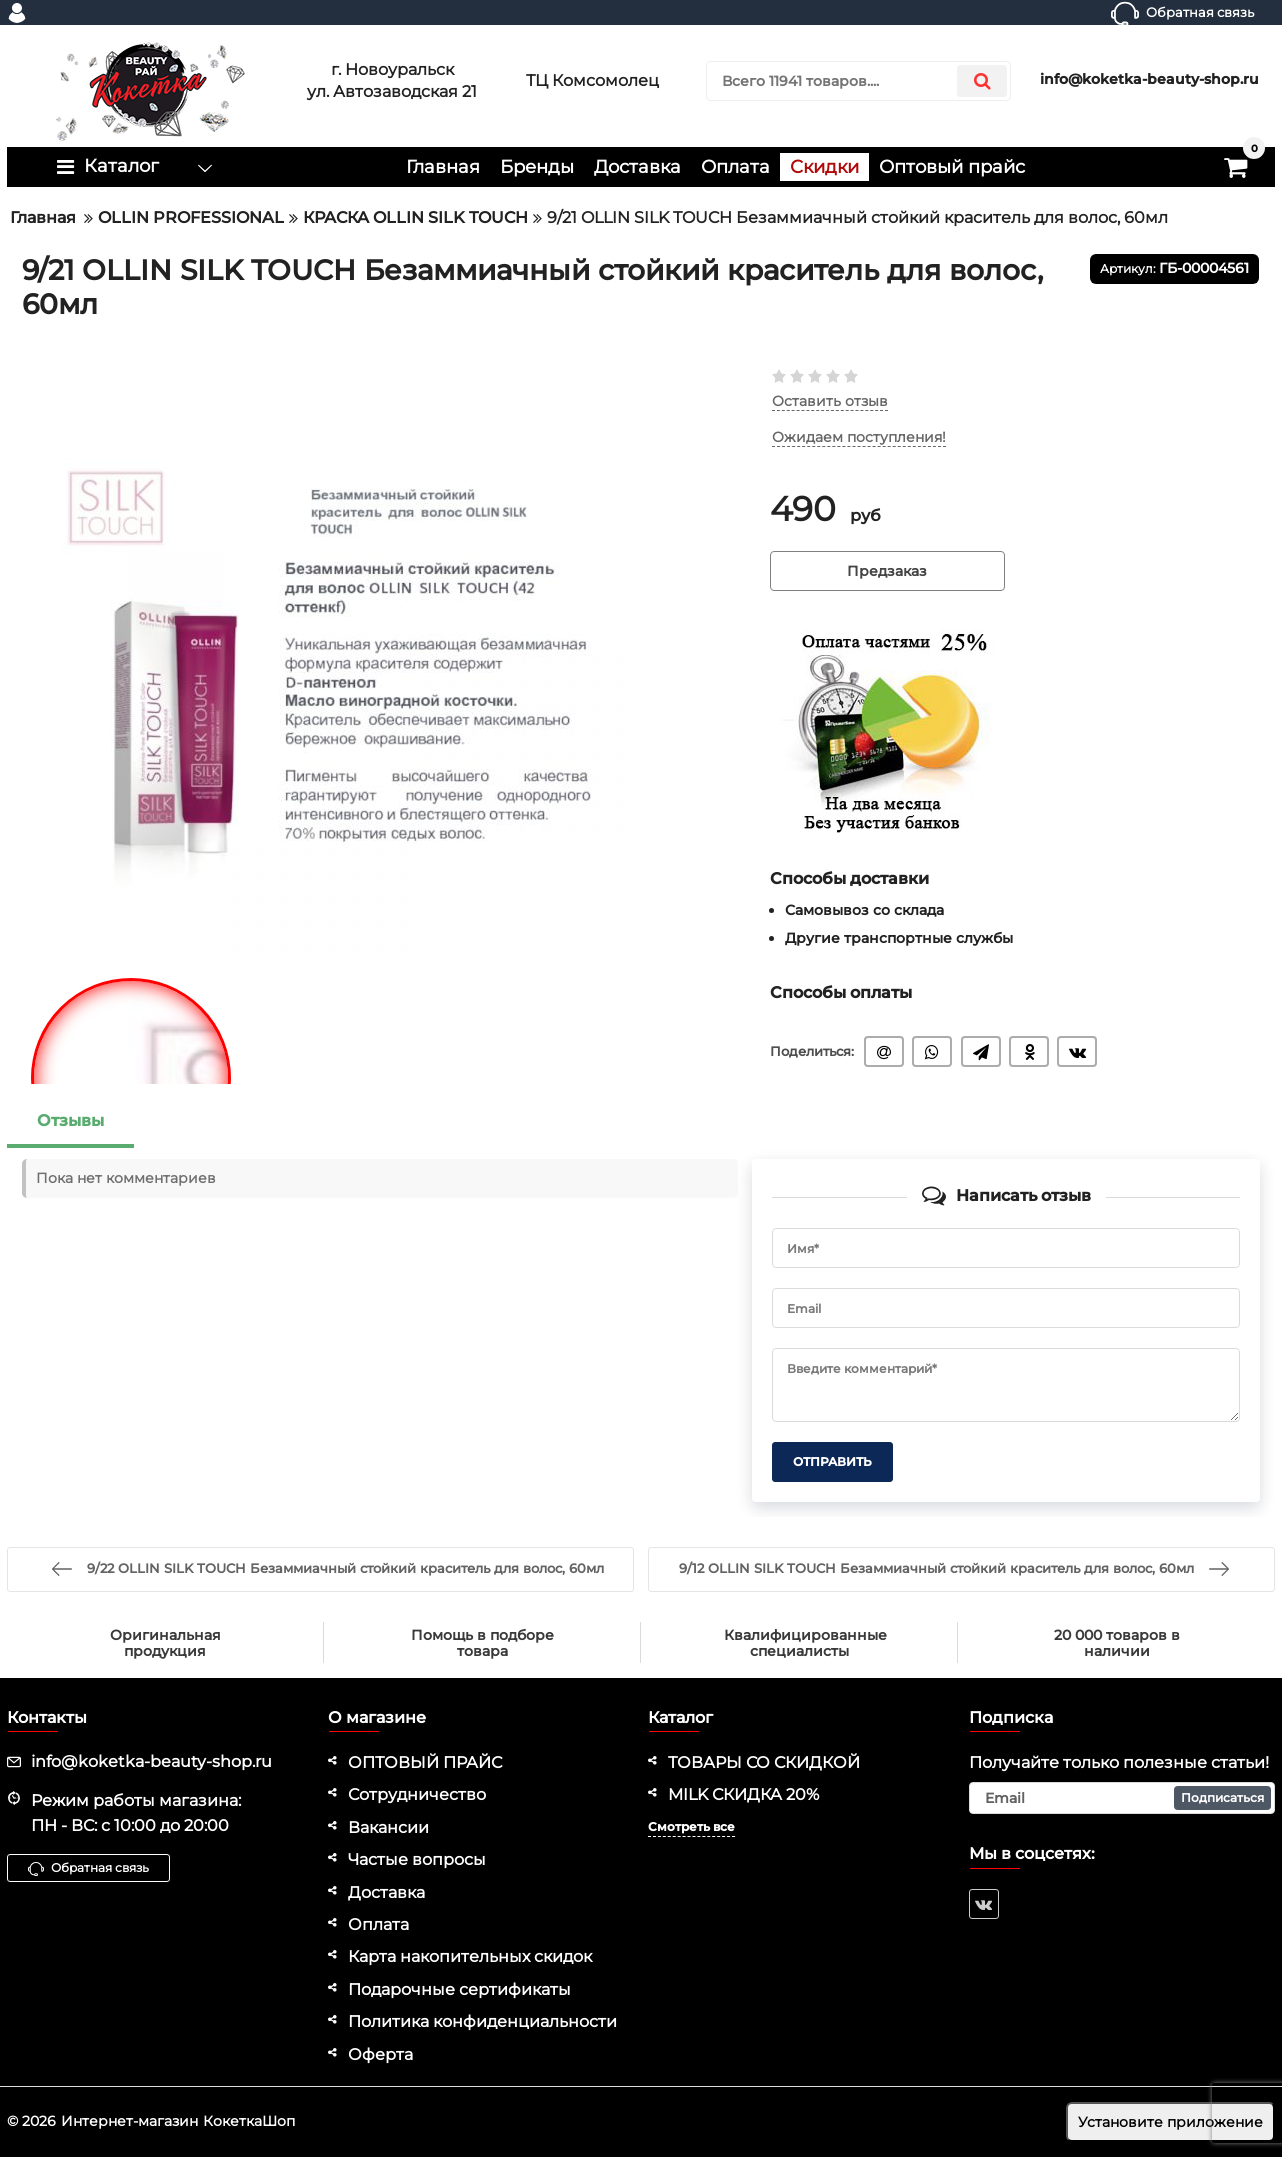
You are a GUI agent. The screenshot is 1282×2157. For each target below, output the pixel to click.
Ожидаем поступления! (859, 437)
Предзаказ (887, 571)
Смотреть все (691, 1826)
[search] (858, 81)
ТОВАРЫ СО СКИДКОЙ (764, 1762)
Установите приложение (1170, 2122)
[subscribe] (1122, 1798)
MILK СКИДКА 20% (743, 1794)
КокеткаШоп (249, 2121)
